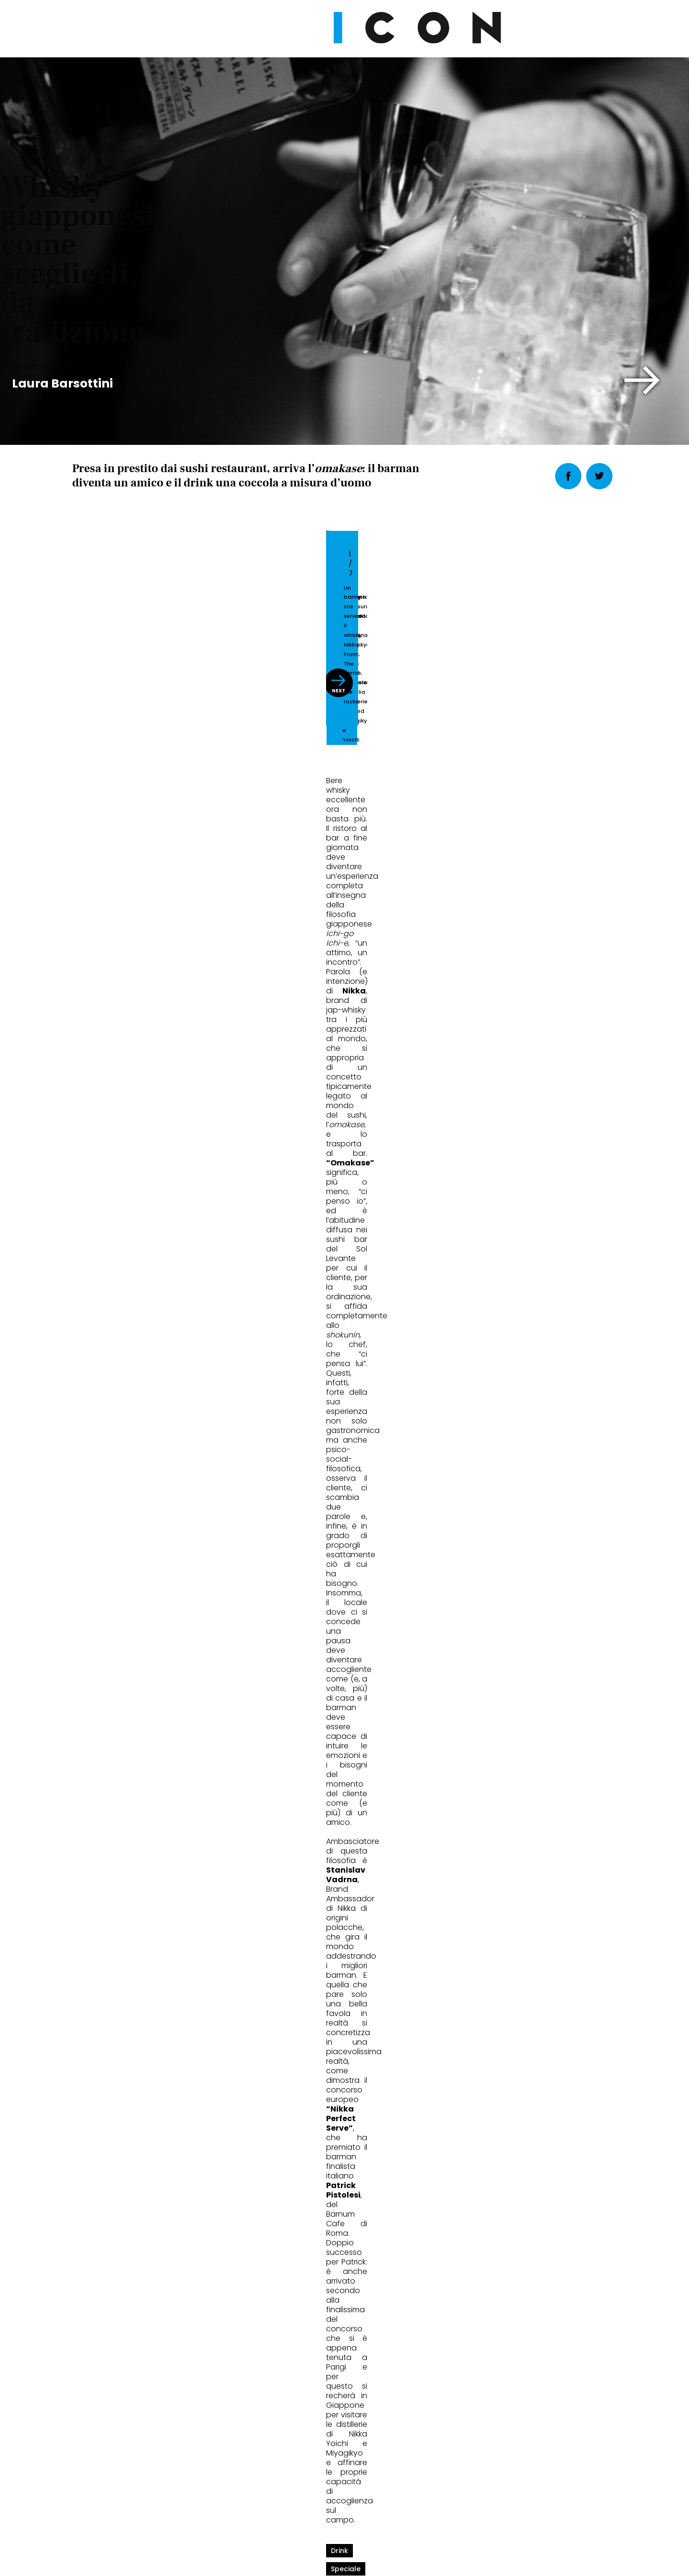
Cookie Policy (317, 2507)
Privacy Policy (254, 2507)
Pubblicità (442, 2507)
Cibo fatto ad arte (490, 1912)
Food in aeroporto (119, 1912)
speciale (125, 1296)
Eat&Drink (105, 1880)
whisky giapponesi (189, 1296)
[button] (642, 380)
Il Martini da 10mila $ (315, 1912)
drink (85, 1296)
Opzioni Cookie (383, 2507)
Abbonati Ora (488, 2278)
